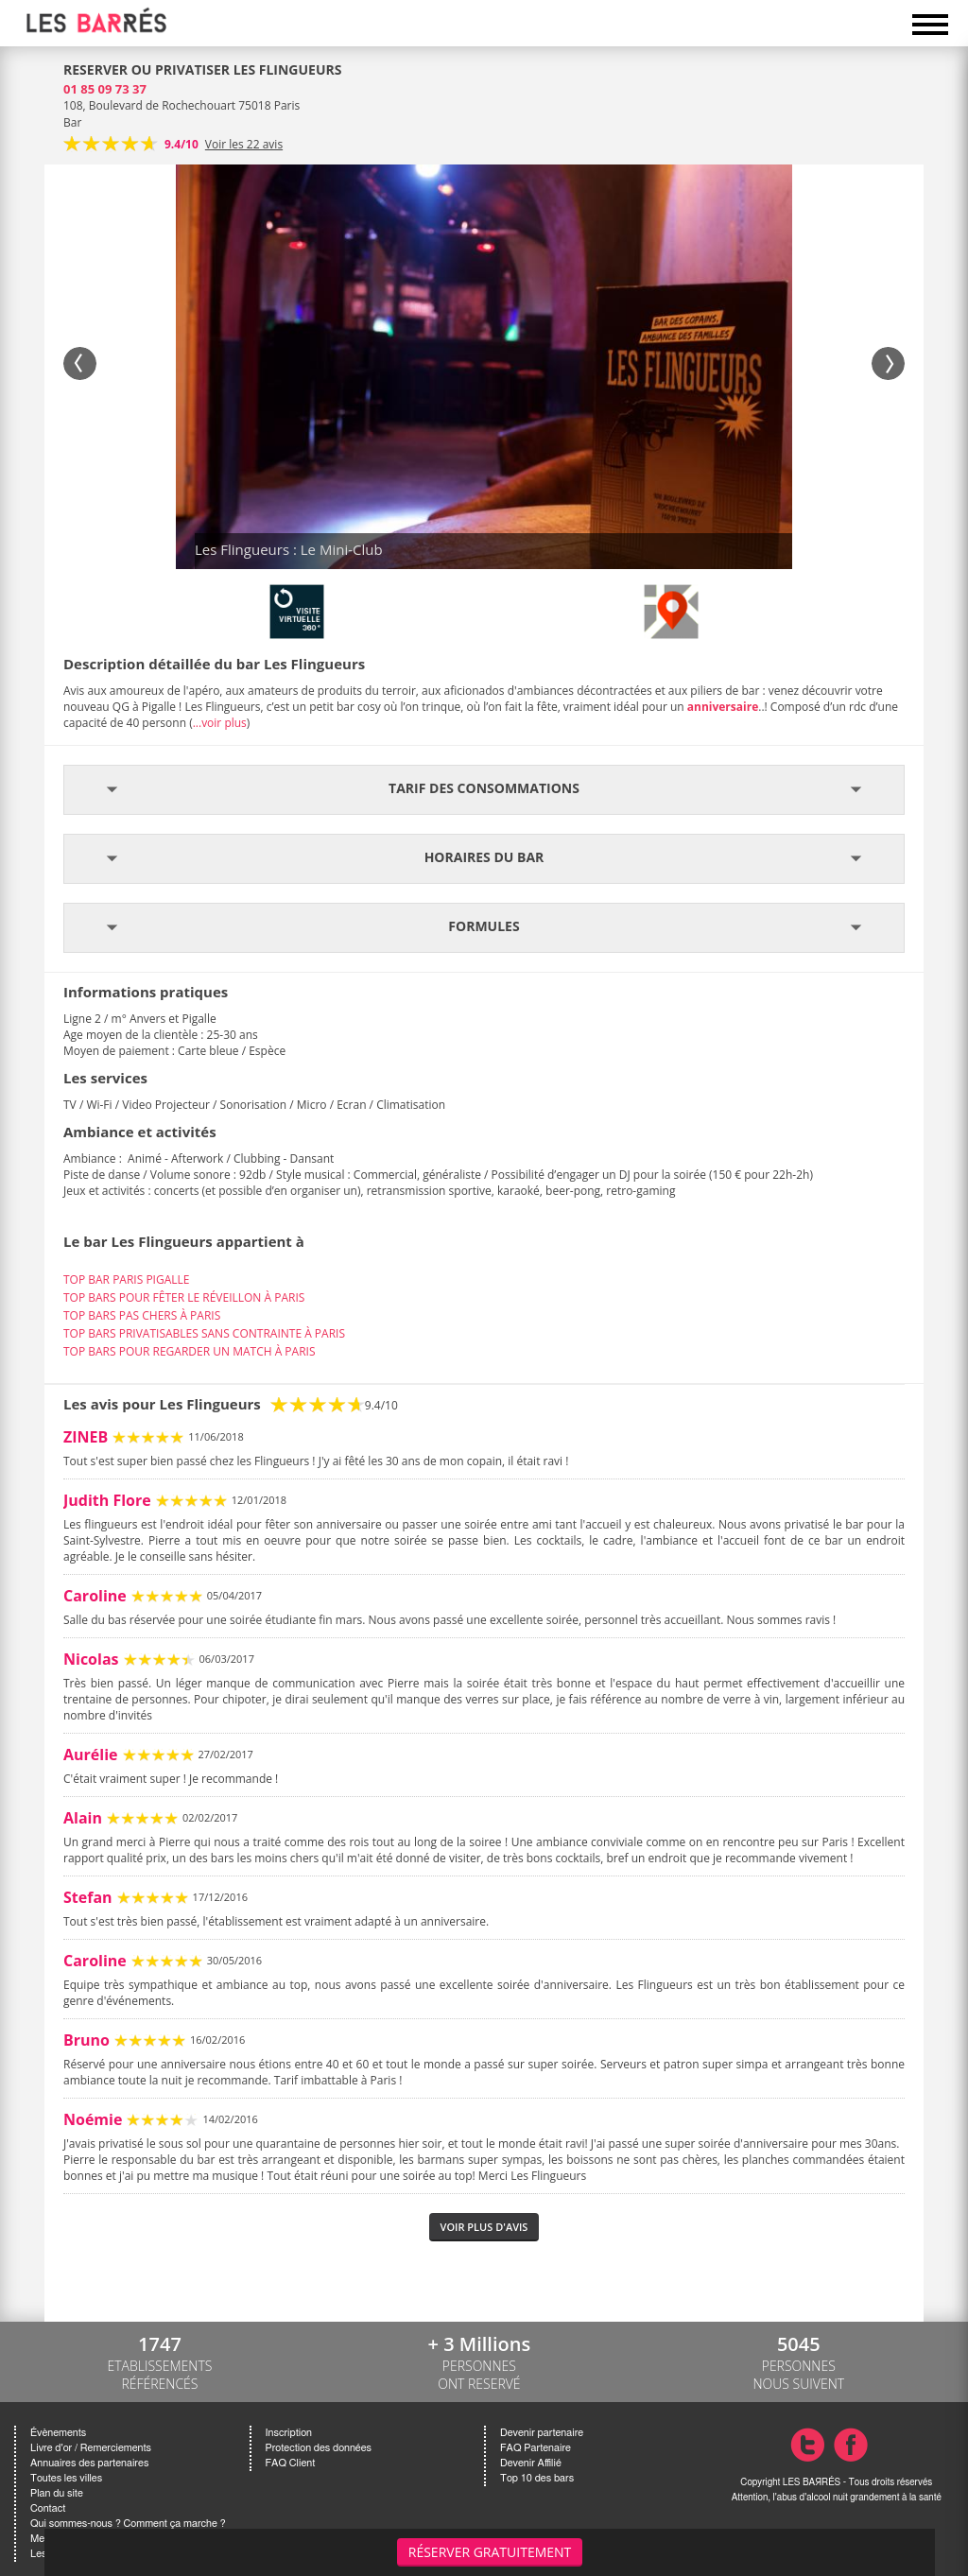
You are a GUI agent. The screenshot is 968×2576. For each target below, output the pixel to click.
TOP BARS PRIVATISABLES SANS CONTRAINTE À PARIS (204, 1333)
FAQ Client (291, 2463)
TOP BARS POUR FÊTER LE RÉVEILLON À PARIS (183, 1297)
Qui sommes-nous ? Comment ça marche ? (128, 2523)
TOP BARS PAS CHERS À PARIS (141, 1315)
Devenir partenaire (541, 2433)
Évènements (58, 2433)
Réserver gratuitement (490, 2552)
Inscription (289, 2433)
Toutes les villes (66, 2478)
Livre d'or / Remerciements (90, 2448)
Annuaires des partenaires (89, 2463)
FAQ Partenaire (535, 2448)
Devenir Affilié (531, 2463)
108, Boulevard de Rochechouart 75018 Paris (181, 105)
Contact (47, 2508)
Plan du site (56, 2493)
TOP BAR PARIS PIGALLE (126, 1279)
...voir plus (220, 723)
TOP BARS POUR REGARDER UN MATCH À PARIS (189, 1351)
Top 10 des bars (537, 2478)
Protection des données (319, 2448)
